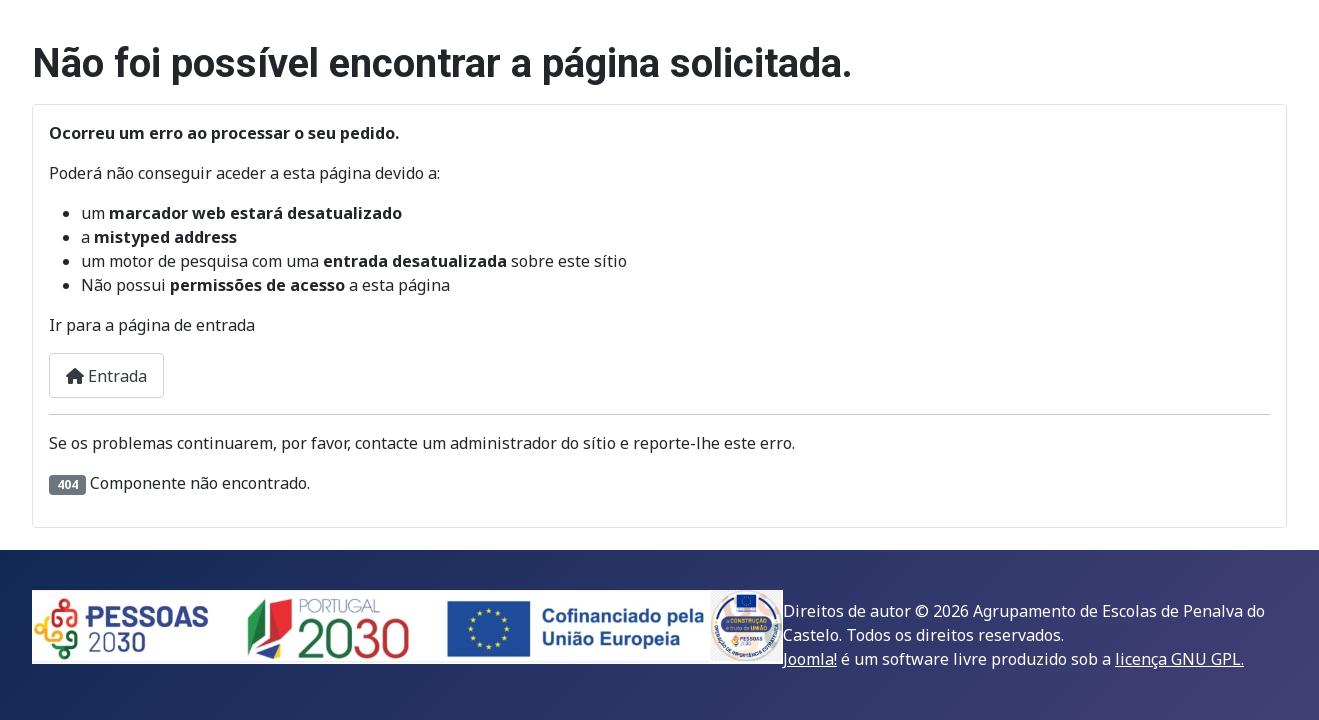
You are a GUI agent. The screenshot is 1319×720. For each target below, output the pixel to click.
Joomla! (810, 659)
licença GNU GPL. (1179, 659)
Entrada (106, 376)
